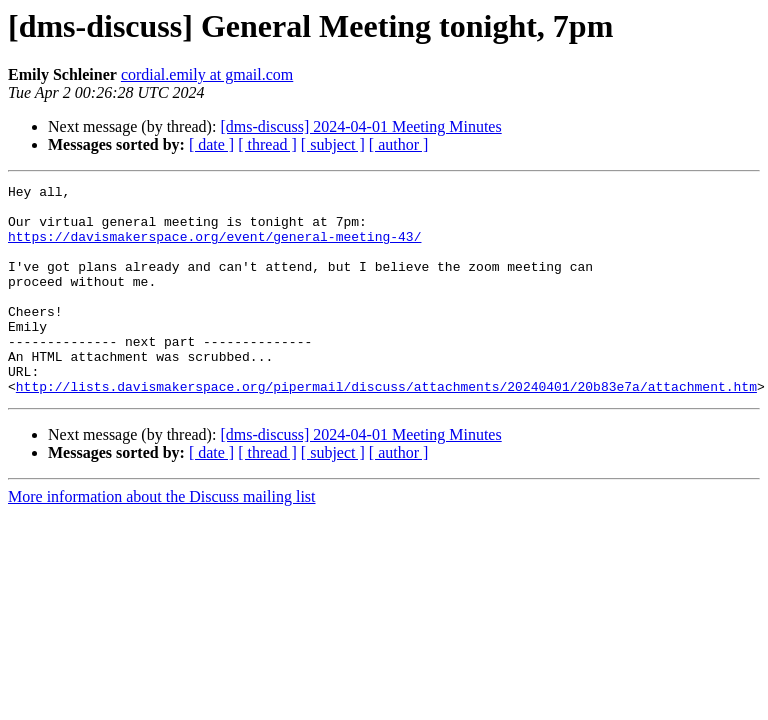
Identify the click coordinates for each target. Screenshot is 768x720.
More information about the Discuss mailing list (162, 538)
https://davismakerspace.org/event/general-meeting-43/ (214, 248)
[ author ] (399, 144)
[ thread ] (267, 144)
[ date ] (211, 144)
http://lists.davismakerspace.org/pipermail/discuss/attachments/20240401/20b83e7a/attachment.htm (386, 428)
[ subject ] (333, 144)
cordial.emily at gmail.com (207, 74)
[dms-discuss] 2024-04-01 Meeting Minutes (360, 126)
